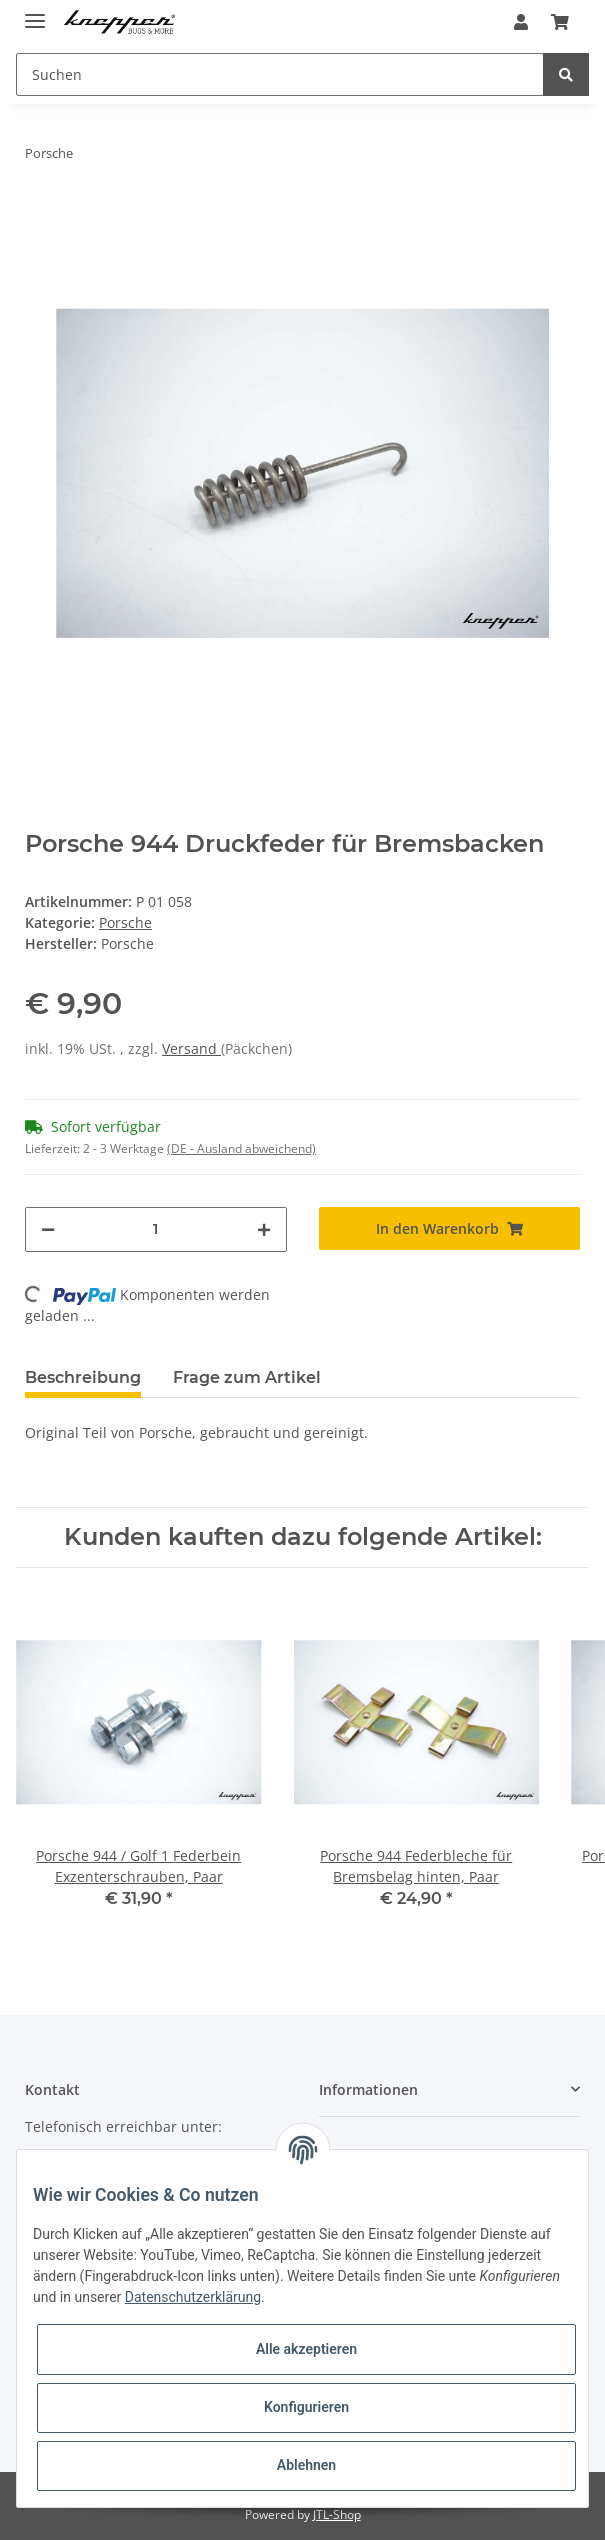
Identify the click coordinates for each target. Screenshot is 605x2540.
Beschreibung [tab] (83, 1377)
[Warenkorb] (560, 22)
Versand (191, 1048)
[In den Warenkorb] (449, 1228)
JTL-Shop (337, 2514)
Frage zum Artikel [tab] (247, 1377)
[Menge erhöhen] (264, 1229)
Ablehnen (306, 2465)
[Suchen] (280, 74)
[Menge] (155, 1229)
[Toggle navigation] (35, 12)
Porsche (125, 922)
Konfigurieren (306, 2407)
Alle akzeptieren (306, 2349)
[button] (521, 22)
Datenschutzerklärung (193, 2297)
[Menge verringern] (48, 1229)
